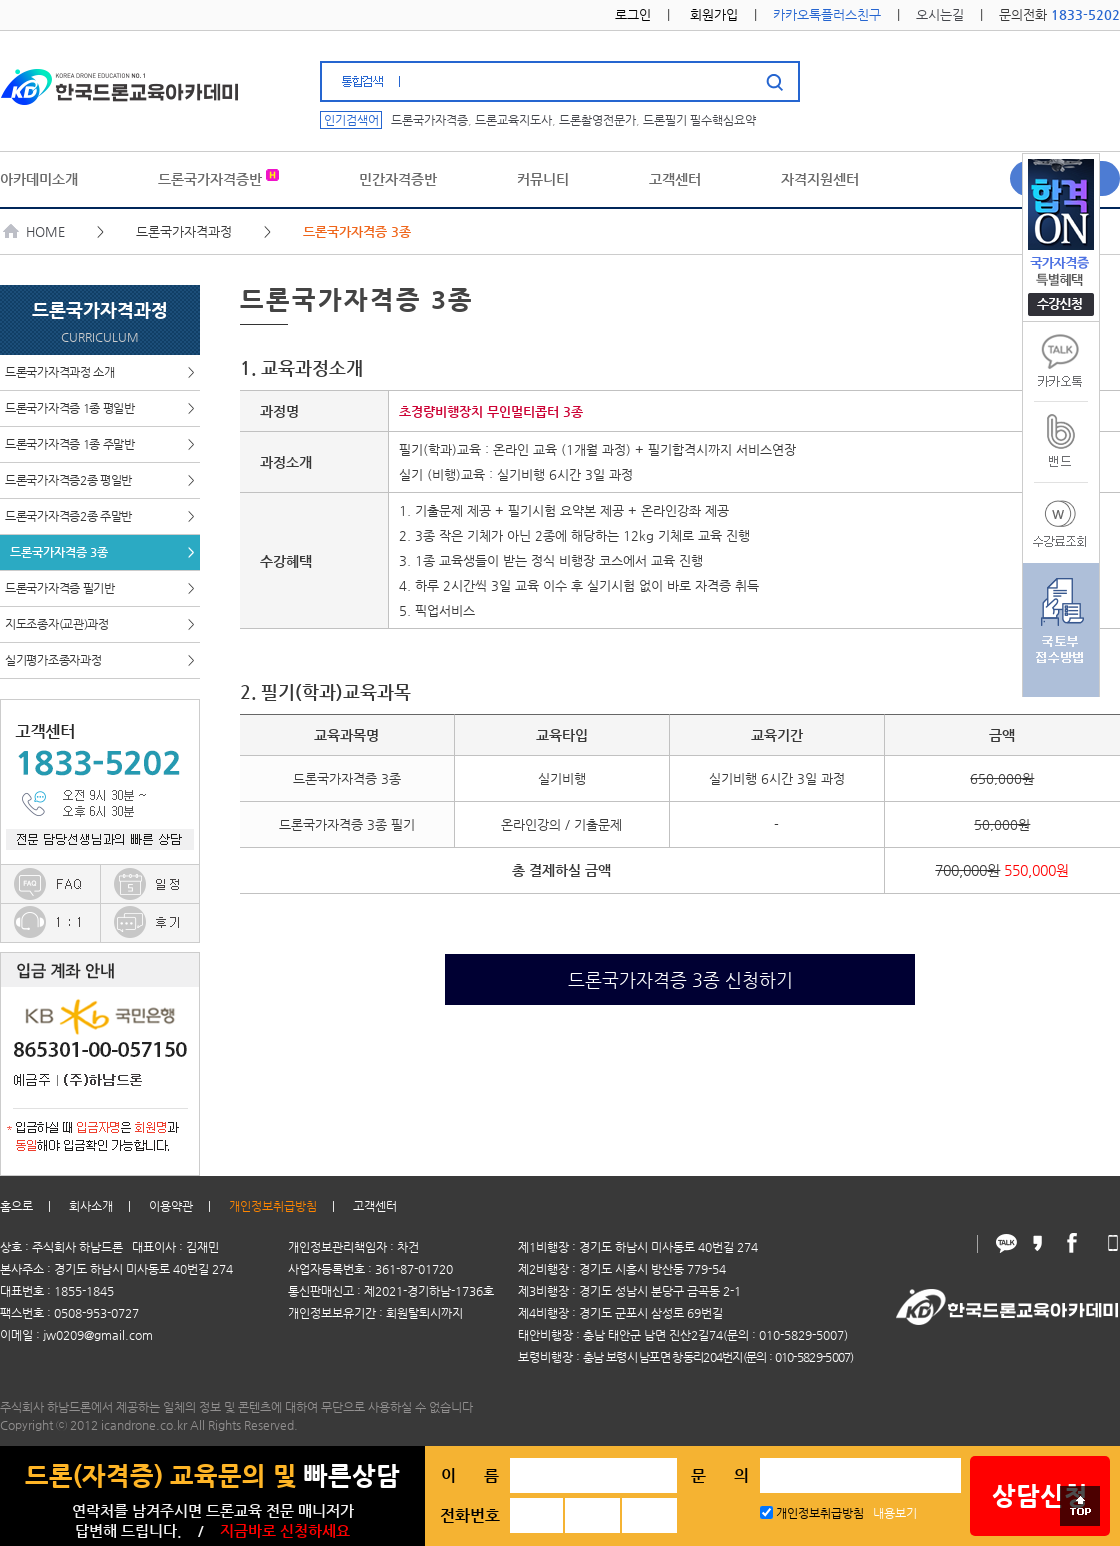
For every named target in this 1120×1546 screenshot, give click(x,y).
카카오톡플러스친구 (827, 14)
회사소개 (91, 1206)
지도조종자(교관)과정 (100, 624)
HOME (34, 231)
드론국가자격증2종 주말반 (100, 516)
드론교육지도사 (513, 120)
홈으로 (16, 1206)
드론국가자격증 (429, 120)
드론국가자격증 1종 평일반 (100, 408)
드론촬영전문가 (597, 120)
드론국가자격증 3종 (102, 552)
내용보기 (895, 1513)
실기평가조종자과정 (100, 660)
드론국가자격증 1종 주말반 (100, 444)
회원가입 (714, 14)
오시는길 (940, 14)
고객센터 (375, 1206)
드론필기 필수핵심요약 (699, 120)
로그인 (633, 14)
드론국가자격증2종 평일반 (100, 480)
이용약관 (171, 1206)
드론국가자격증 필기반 (100, 588)
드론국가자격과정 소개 (100, 372)
